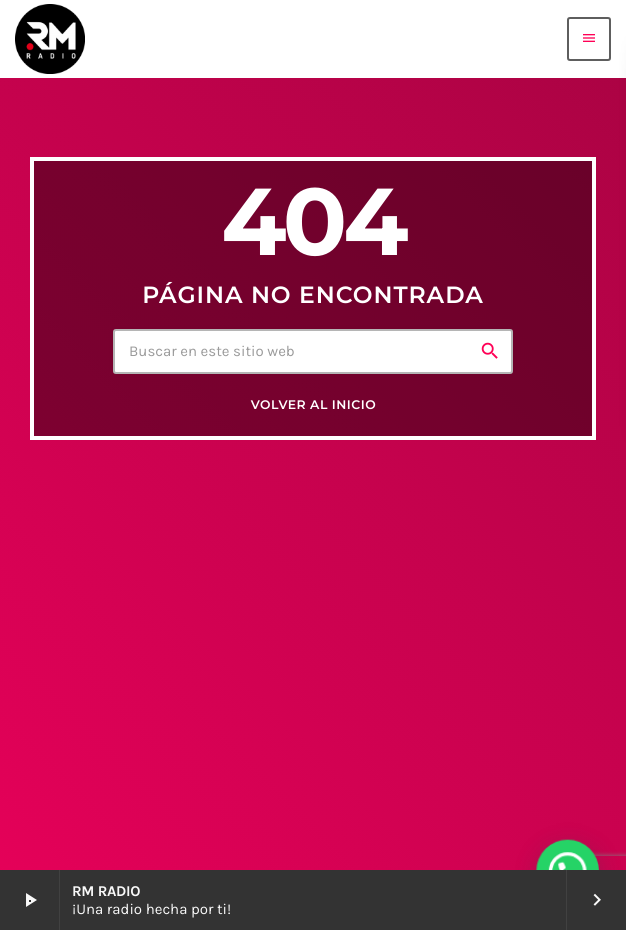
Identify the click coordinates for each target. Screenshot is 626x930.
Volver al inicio (313, 405)
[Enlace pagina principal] (50, 39)
